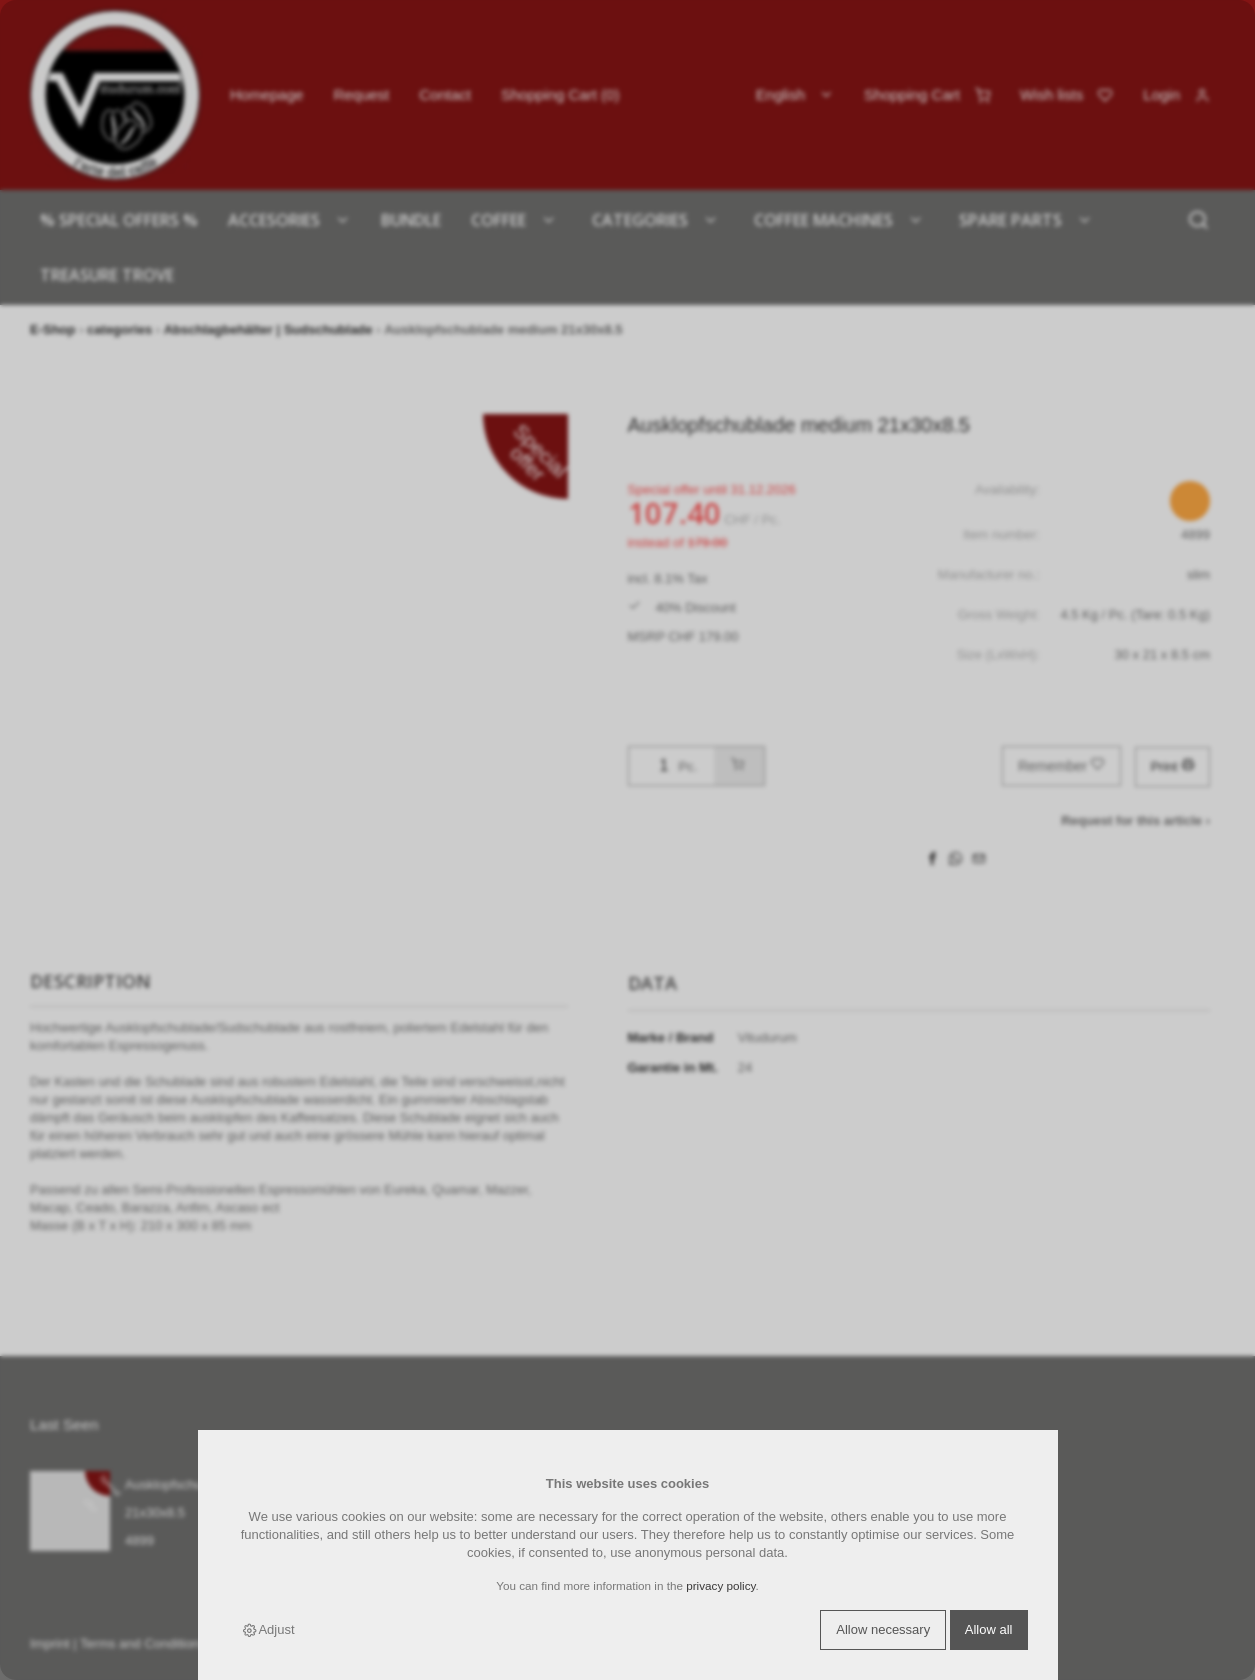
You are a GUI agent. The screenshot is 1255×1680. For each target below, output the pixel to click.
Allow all (989, 1629)
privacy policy (720, 1585)
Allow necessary (883, 1629)
